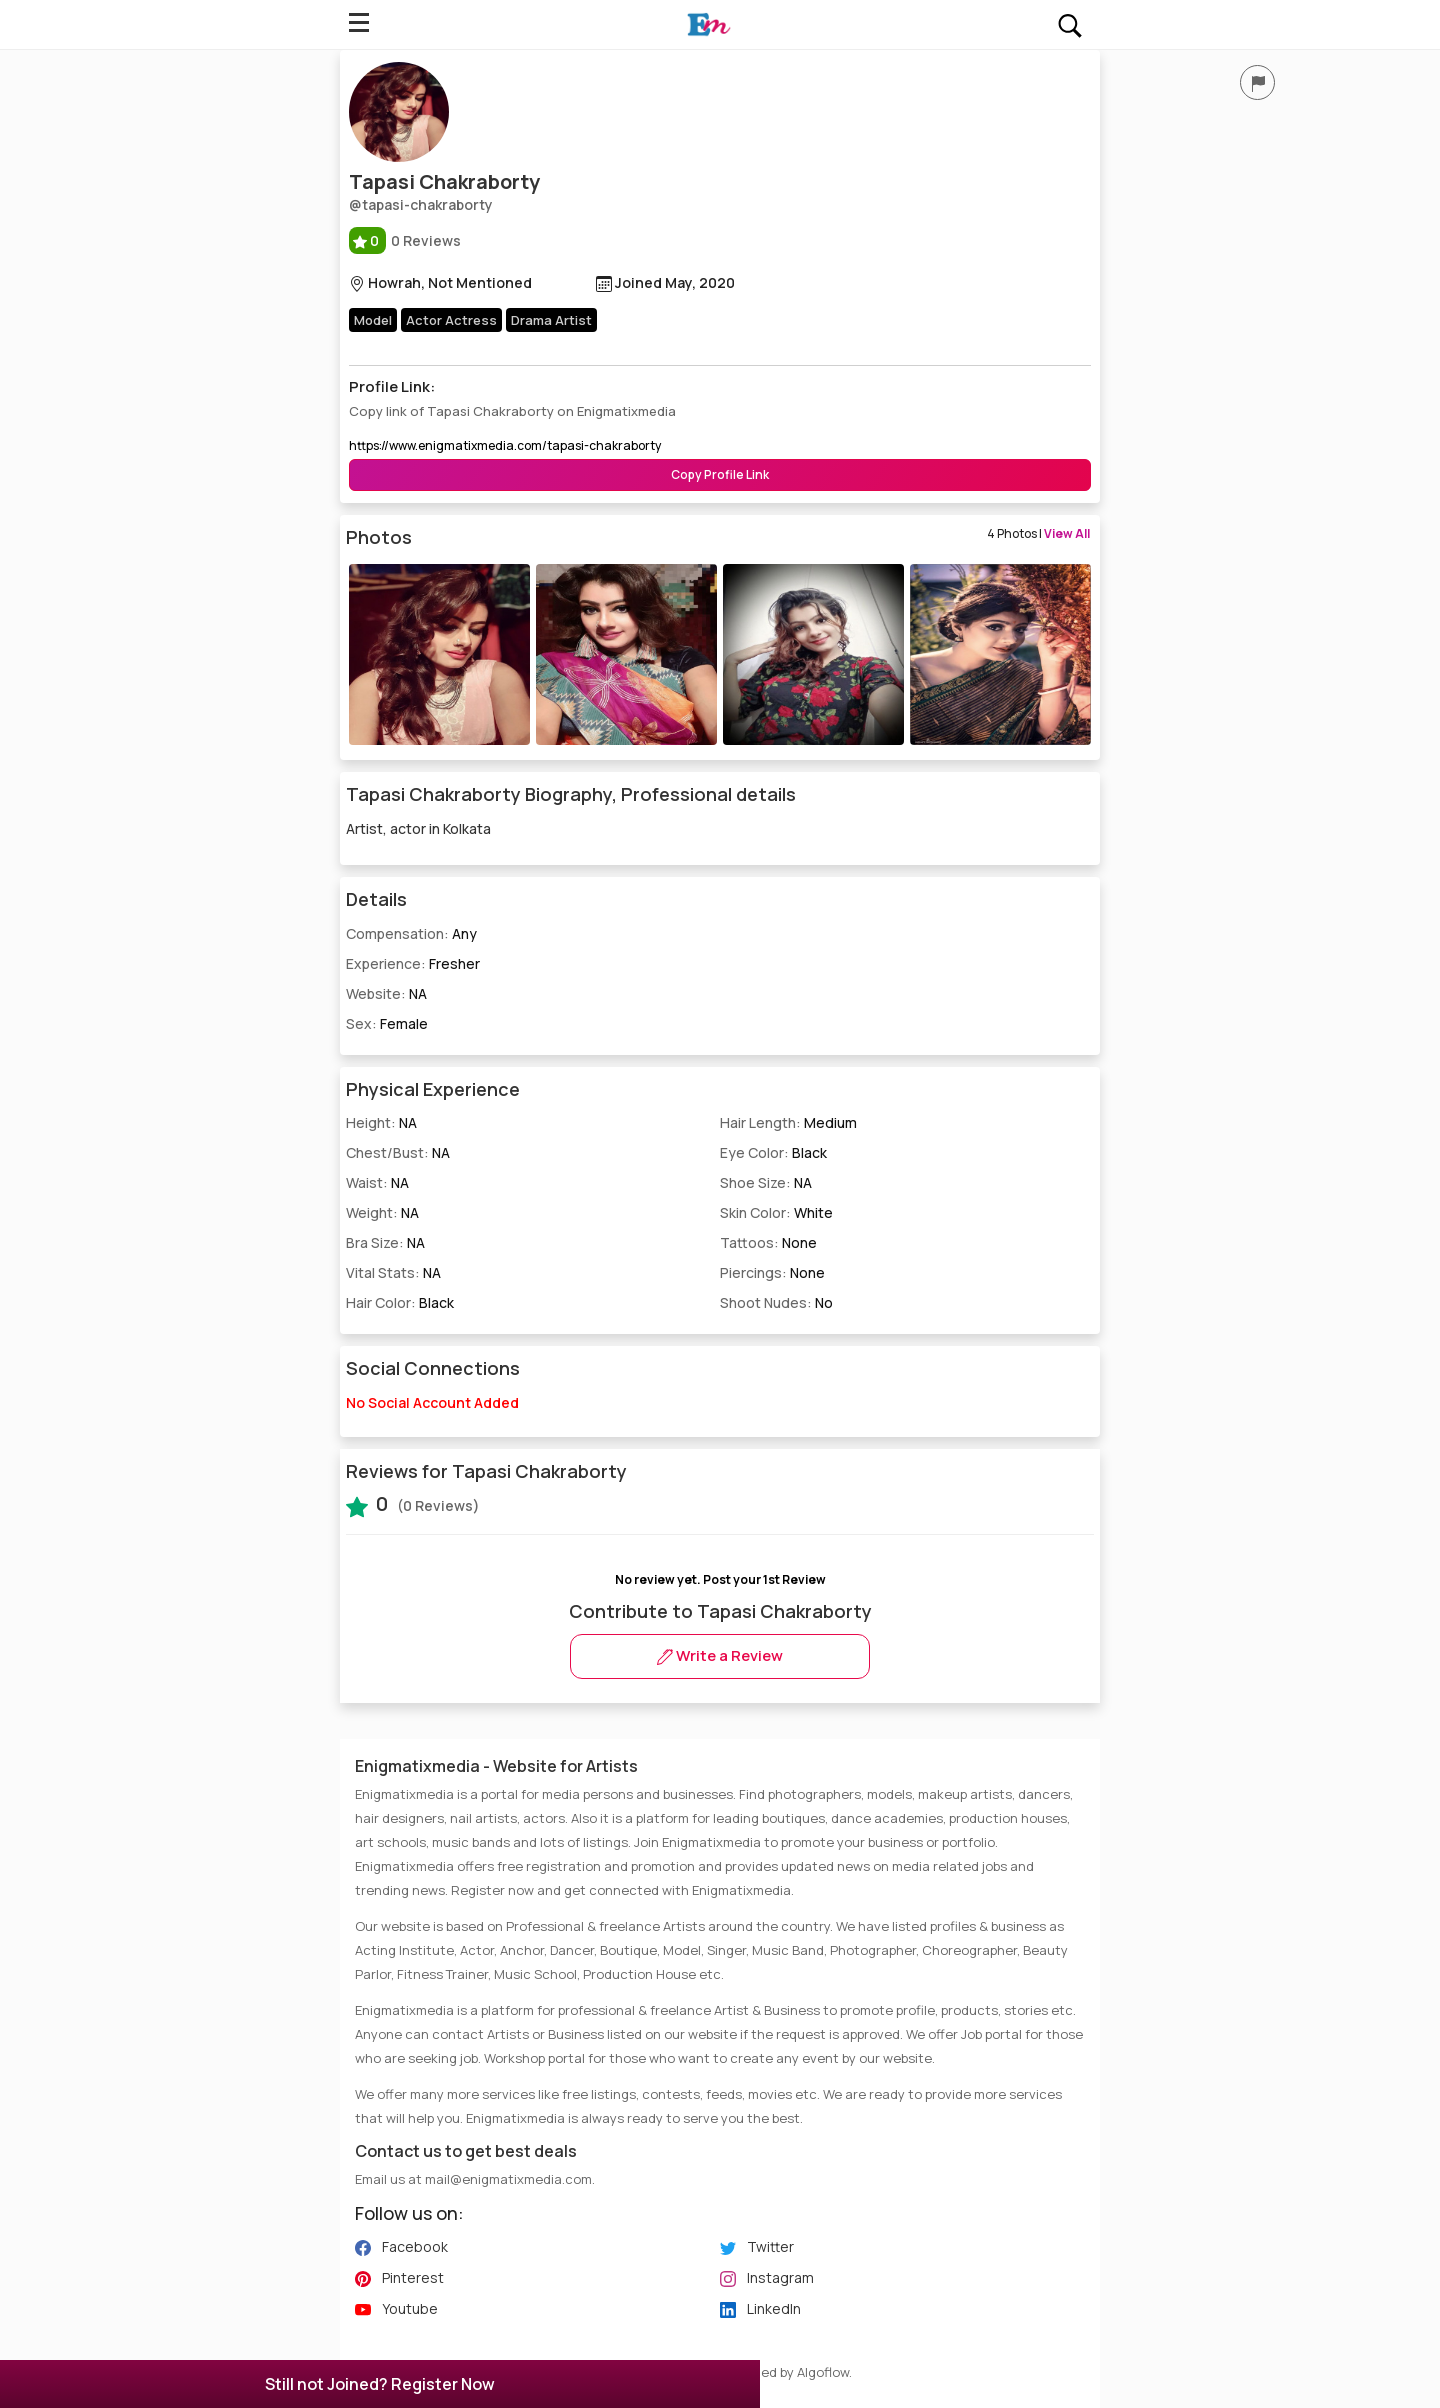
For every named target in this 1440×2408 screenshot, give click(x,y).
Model (373, 320)
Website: (386, 993)
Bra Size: (385, 1242)
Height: (381, 1122)
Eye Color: (773, 1152)
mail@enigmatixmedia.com (508, 2179)
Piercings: (772, 1272)
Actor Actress (451, 320)
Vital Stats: (393, 1272)
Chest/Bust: (398, 1152)
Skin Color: (776, 1212)
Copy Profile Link (720, 474)
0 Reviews (405, 240)
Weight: (382, 1212)
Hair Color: (400, 1302)
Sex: (387, 1023)
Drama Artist (551, 320)
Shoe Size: (766, 1182)
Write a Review (720, 1655)
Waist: (377, 1182)
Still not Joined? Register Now (380, 2384)
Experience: (413, 963)
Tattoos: (768, 1242)
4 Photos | (1038, 533)
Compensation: (411, 933)
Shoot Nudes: (776, 1302)
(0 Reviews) (413, 1504)
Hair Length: (788, 1122)
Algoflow (823, 2372)
